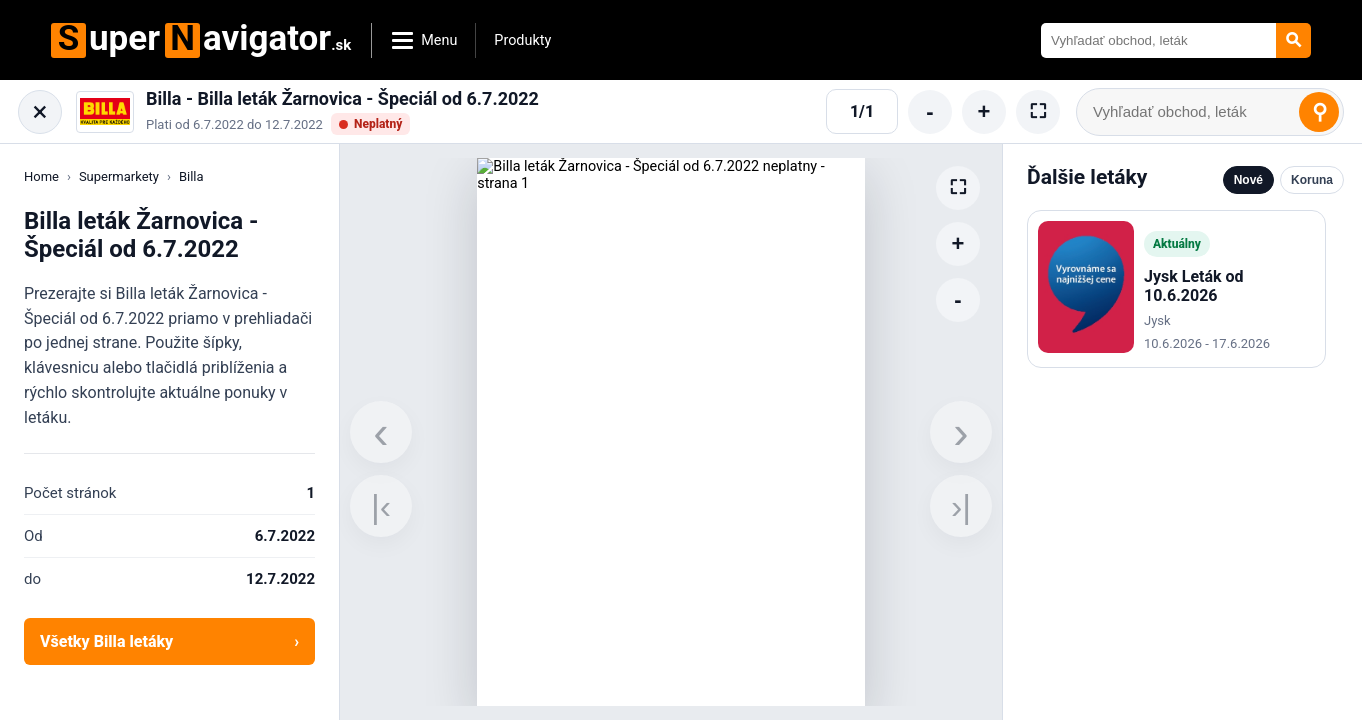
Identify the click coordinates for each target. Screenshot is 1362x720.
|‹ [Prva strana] (381, 506)
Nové (1248, 180)
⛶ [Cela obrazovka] (1038, 110)
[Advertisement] (1176, 541)
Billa (191, 176)
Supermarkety (119, 176)
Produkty (522, 40)
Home (41, 176)
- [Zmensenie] (929, 111)
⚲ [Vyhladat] (1319, 111)
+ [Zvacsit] (984, 111)
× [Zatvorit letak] (40, 111)
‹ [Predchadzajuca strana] (380, 432)
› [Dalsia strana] (960, 432)
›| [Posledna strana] (961, 506)
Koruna (1312, 180)
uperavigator (201, 40)
